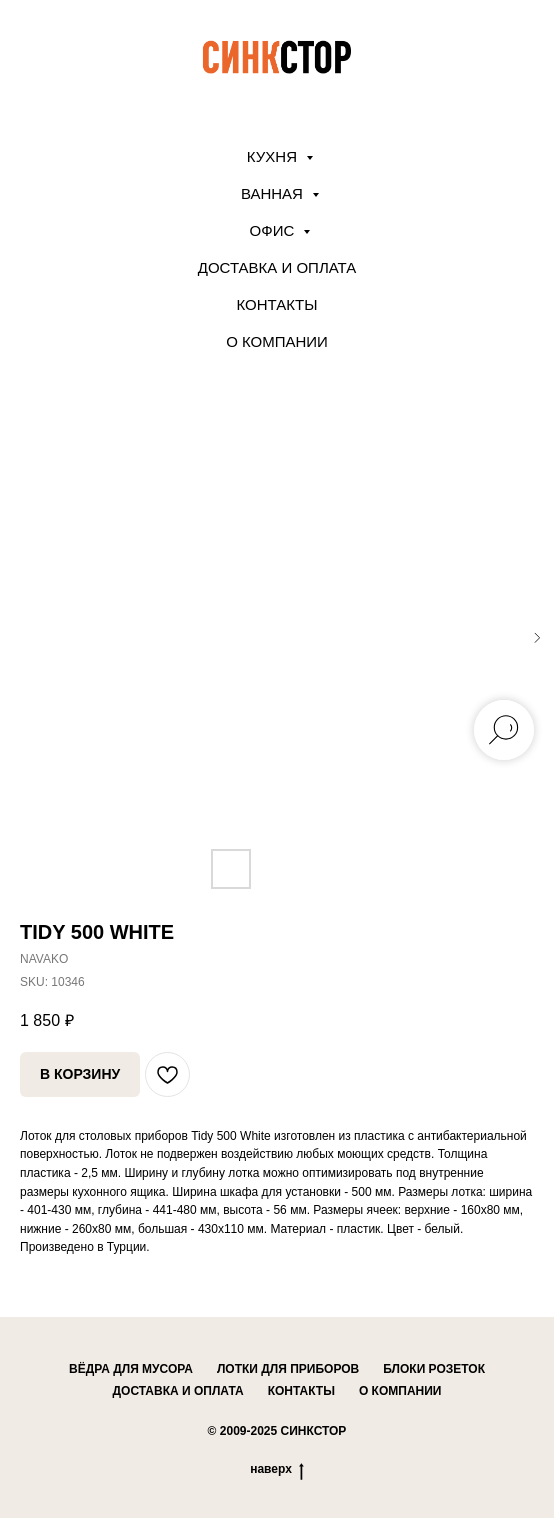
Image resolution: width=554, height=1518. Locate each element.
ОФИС (274, 230)
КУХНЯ (274, 156)
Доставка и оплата (277, 267)
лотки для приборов (288, 1369)
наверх (277, 1469)
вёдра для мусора (131, 1369)
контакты (301, 1391)
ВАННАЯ (274, 193)
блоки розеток (434, 1369)
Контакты (277, 304)
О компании (277, 341)
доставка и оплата (178, 1391)
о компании (400, 1391)
